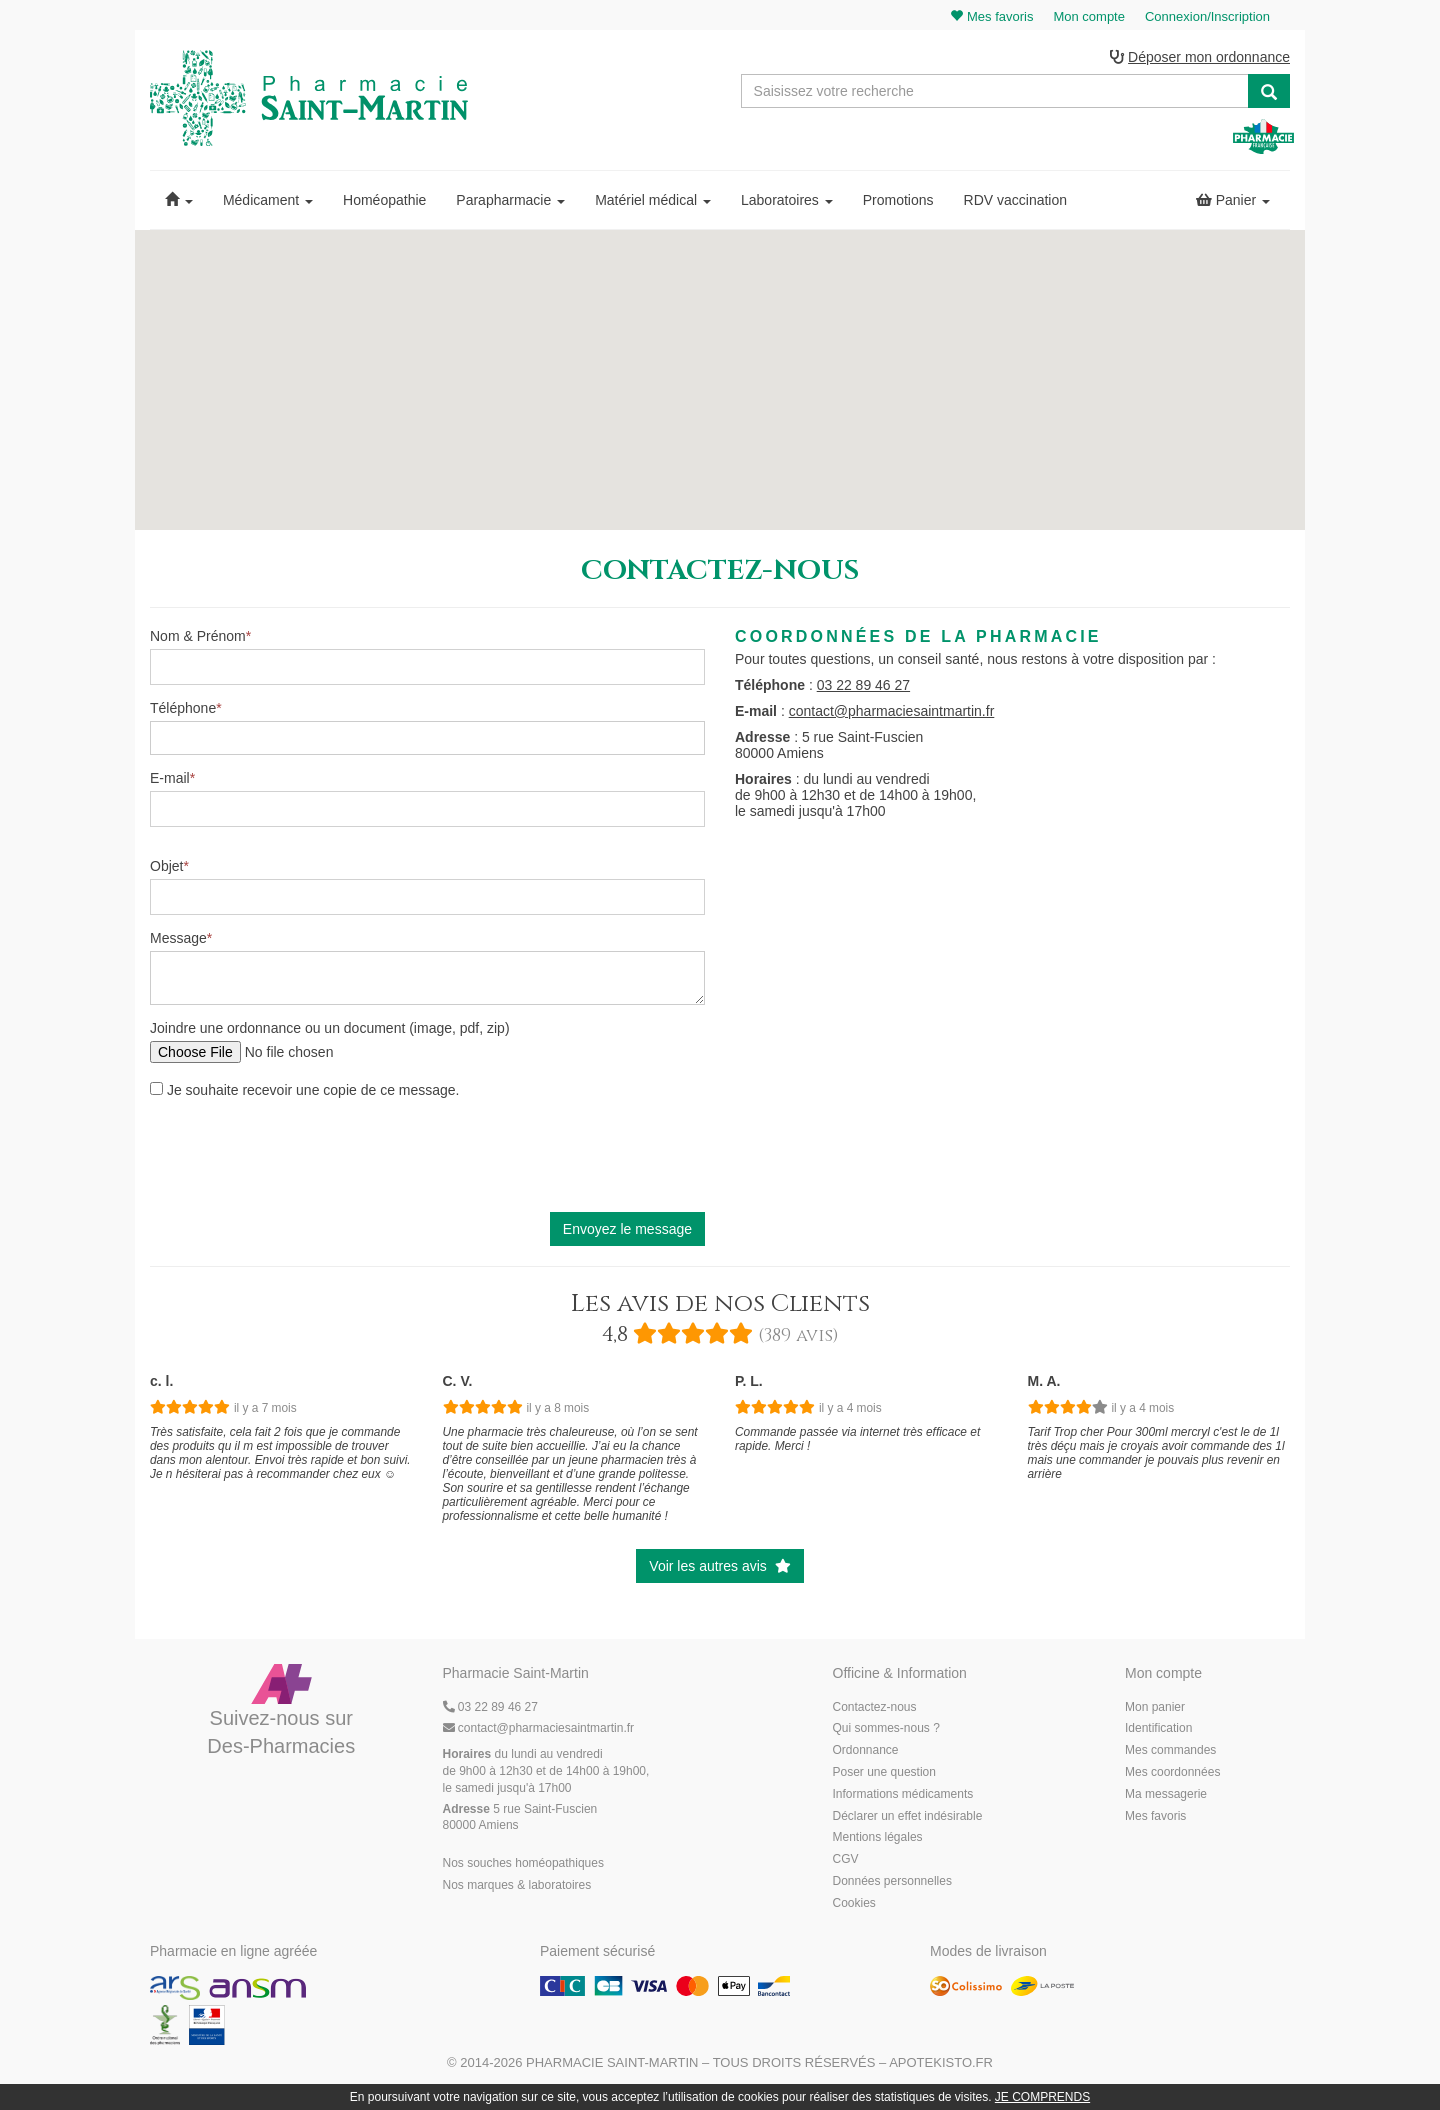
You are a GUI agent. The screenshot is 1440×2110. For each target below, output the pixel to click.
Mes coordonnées (1172, 1776)
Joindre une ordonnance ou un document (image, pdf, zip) (330, 1032)
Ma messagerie (1166, 1798)
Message (178, 942)
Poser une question (884, 1776)
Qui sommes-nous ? (886, 1732)
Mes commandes (1170, 1754)
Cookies (854, 1907)
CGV (846, 1863)
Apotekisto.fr (941, 2066)
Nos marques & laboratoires (517, 1889)
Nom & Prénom (198, 640)
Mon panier (1155, 1710)
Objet (166, 870)
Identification (1158, 1732)
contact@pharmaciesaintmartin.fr (892, 714)
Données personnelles (892, 1885)
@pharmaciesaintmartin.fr (539, 1732)
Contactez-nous (875, 1710)
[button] (179, 204)
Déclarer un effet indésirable (908, 1819)
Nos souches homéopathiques (523, 1867)
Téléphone (183, 712)
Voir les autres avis (719, 1570)
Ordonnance (866, 1754)
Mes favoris (1155, 1819)
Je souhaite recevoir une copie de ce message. (305, 1094)
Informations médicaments (903, 1798)
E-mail (170, 782)
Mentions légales (878, 1841)
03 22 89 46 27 (863, 688)
